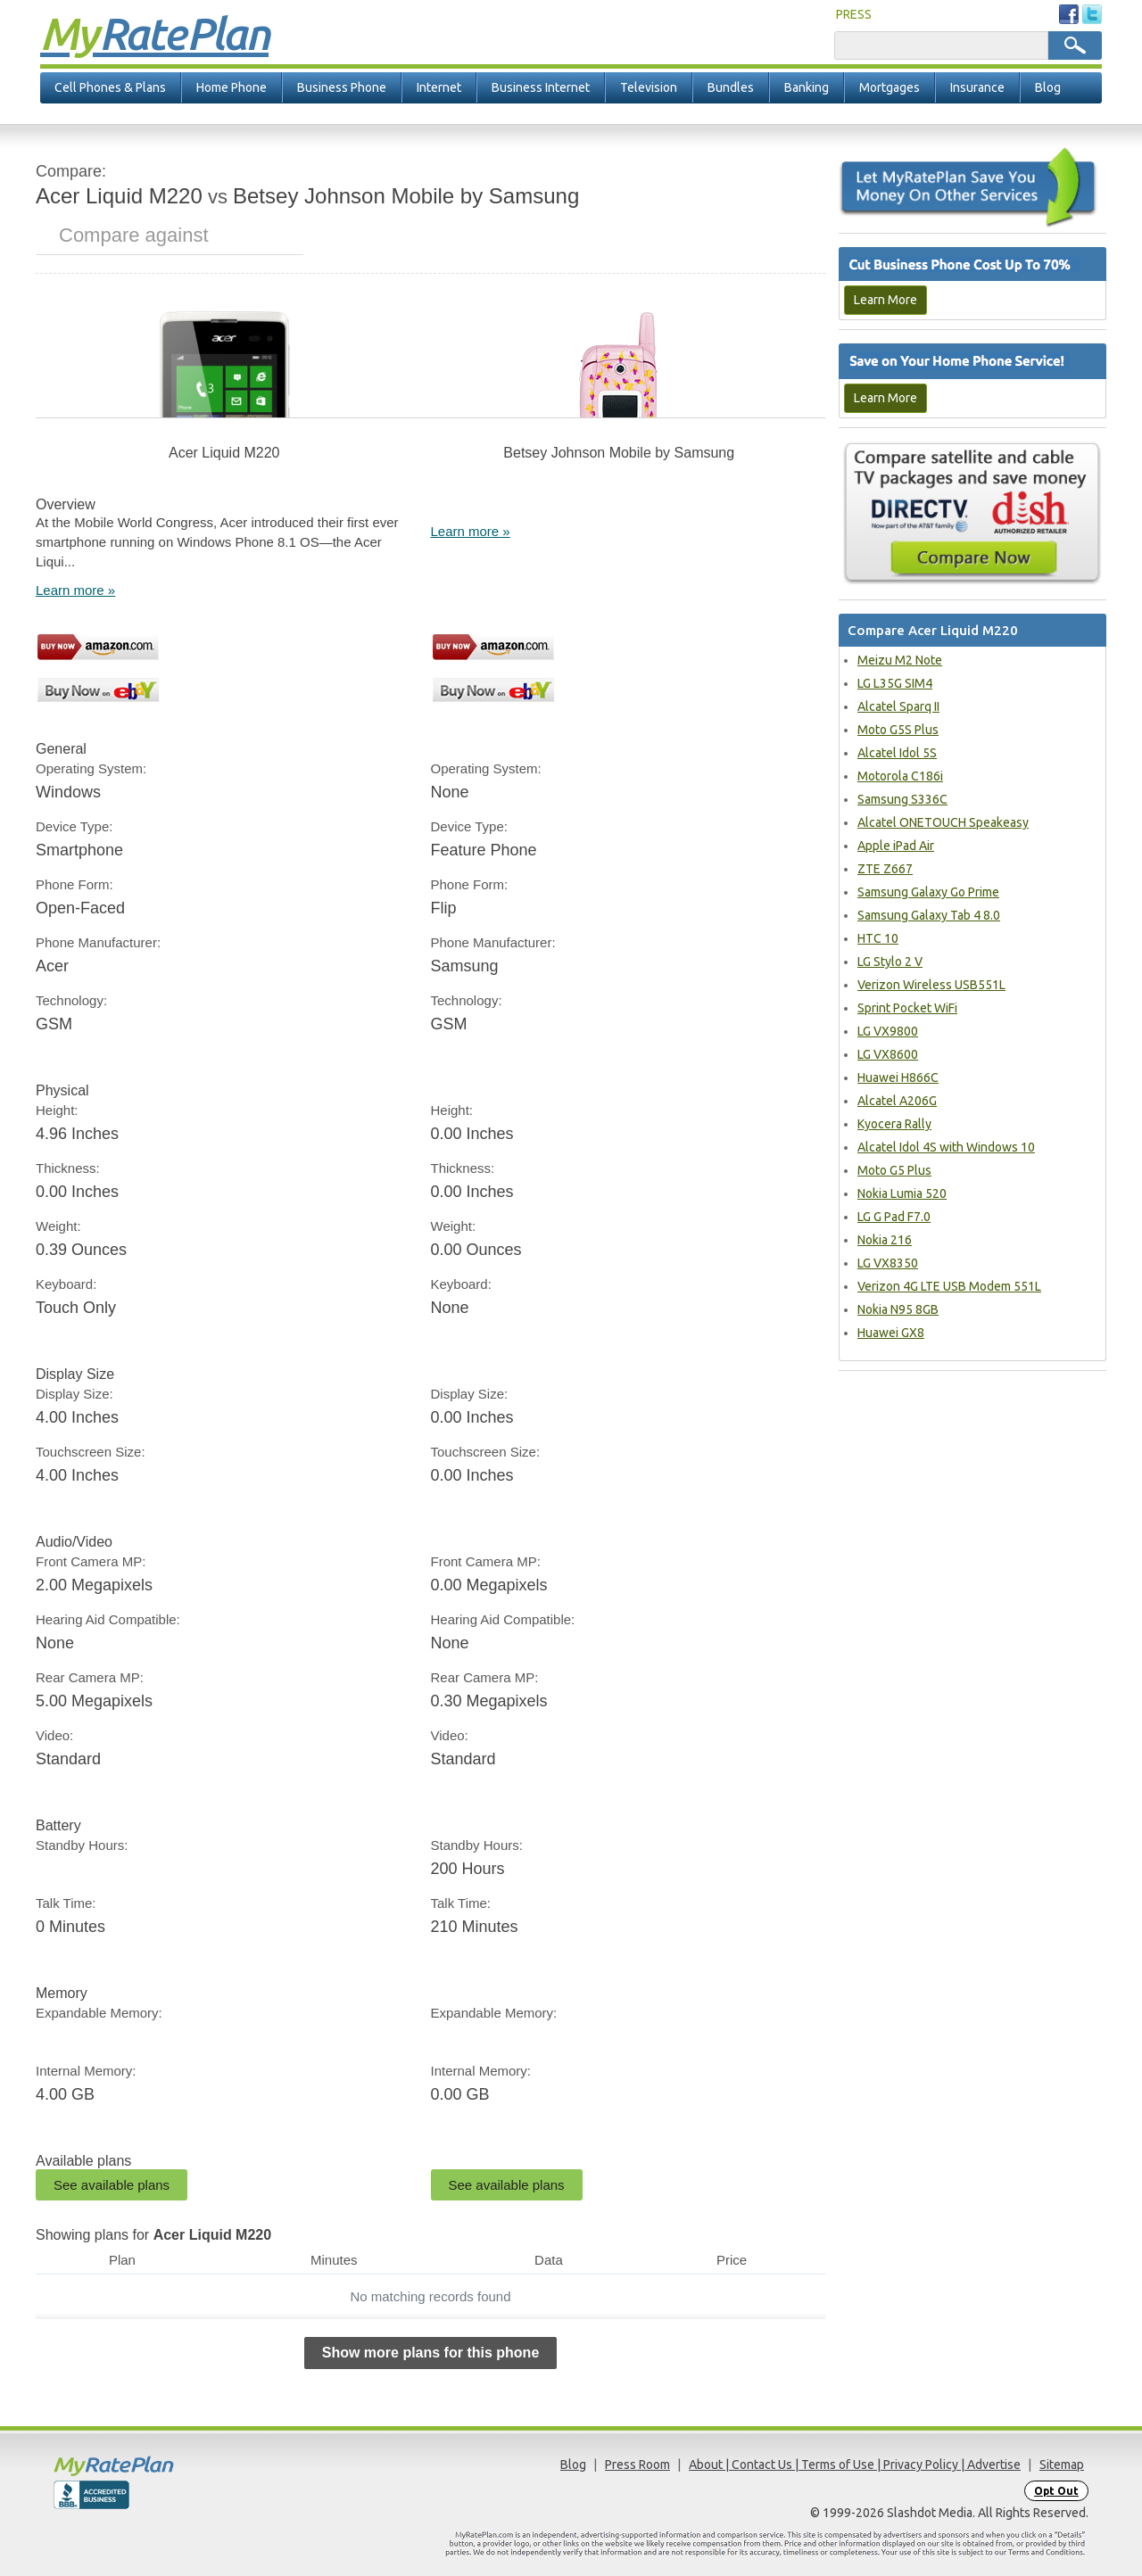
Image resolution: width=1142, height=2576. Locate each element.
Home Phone (231, 87)
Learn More (885, 300)
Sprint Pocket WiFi (907, 1008)
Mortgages (889, 87)
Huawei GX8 (890, 1332)
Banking (806, 87)
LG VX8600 (887, 1054)
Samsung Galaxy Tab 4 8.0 (928, 915)
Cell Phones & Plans (110, 87)
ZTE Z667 (885, 869)
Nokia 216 (884, 1240)
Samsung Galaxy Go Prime (928, 892)
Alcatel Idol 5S (897, 753)
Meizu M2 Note (899, 660)
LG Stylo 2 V (890, 961)
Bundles (731, 87)
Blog (1048, 87)
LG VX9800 (887, 1031)
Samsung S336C (902, 799)
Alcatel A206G (897, 1101)
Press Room (637, 2464)
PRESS (854, 14)
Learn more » (75, 590)
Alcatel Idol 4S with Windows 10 (946, 1147)
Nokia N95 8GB (898, 1309)
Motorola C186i (900, 776)
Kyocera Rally (894, 1124)
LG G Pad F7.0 (894, 1217)
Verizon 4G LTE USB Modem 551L (949, 1286)
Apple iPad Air (895, 845)
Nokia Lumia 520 (902, 1193)
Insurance (977, 87)
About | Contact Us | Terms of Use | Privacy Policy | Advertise (855, 2464)
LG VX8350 (887, 1263)
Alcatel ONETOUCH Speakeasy (943, 822)
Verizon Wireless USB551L (931, 985)
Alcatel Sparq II (898, 706)
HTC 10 (877, 938)
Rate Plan (154, 33)
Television (648, 87)
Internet (439, 87)
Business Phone (341, 87)
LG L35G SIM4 (894, 683)
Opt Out (1056, 2491)
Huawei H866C (898, 1077)
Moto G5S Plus (898, 729)
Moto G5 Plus (894, 1170)
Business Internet (541, 87)
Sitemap (1061, 2464)
